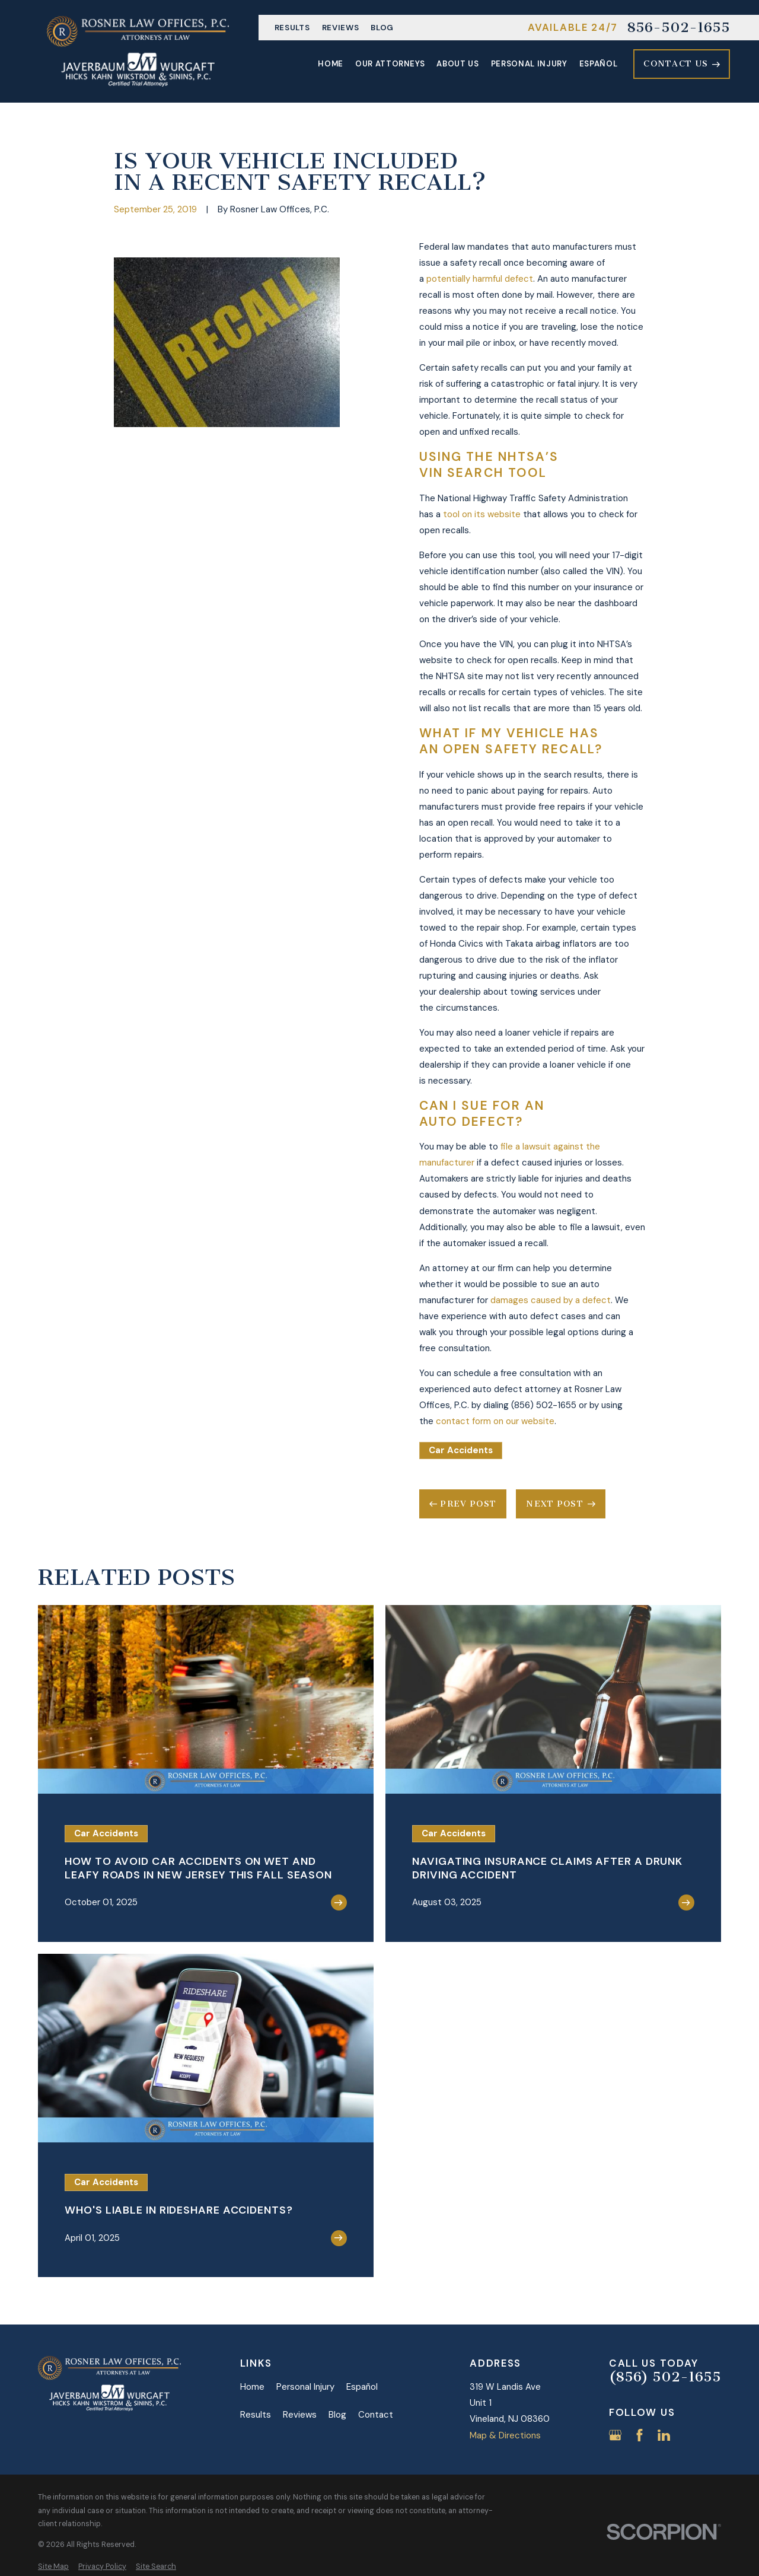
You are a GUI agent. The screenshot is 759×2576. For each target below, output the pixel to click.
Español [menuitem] (598, 64)
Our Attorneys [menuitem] (390, 64)
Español (362, 2387)
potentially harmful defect (479, 279)
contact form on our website (495, 1421)
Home (252, 2387)
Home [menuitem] (330, 64)
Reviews (340, 28)
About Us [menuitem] (457, 64)
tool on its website (482, 514)
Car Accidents (461, 1450)
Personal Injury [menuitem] (529, 64)
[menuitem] (53, 2567)
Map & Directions (505, 2435)
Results (292, 28)
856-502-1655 (678, 27)
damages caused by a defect (550, 1300)
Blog (382, 28)
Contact (375, 2415)
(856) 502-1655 (665, 2377)
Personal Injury (305, 2387)
